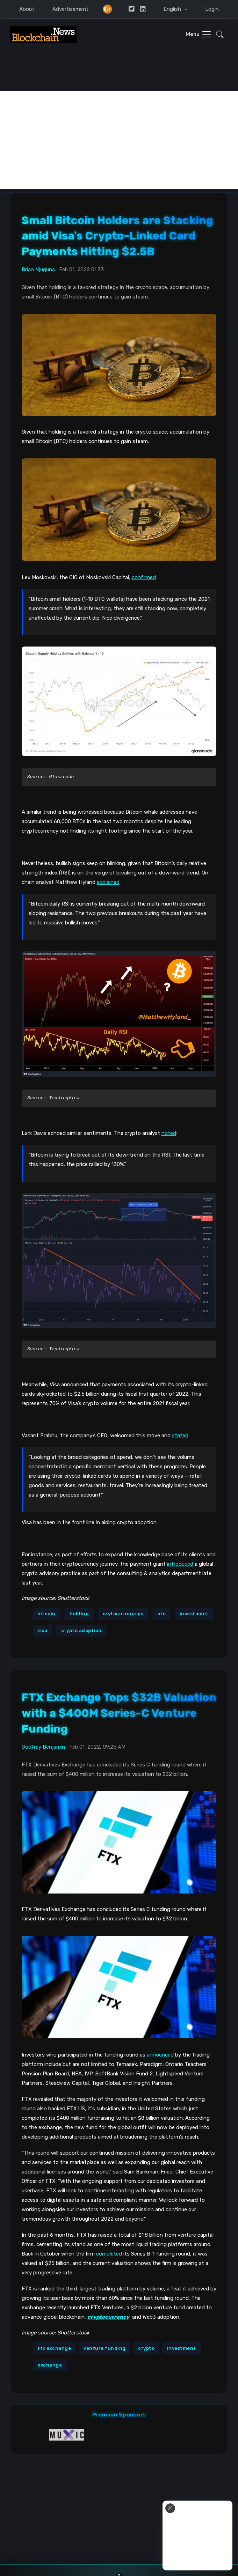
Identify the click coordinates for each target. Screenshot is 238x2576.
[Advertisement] (119, 140)
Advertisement (70, 9)
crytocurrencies (123, 1613)
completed (109, 2254)
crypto (146, 2348)
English (173, 9)
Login (212, 9)
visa (42, 1630)
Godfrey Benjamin (43, 1747)
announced (160, 2055)
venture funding (105, 2348)
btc (161, 1613)
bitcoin (46, 1613)
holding (79, 1613)
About (26, 9)
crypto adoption (81, 1630)
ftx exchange (54, 2348)
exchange (49, 2365)
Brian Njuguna (38, 269)
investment (194, 1613)
